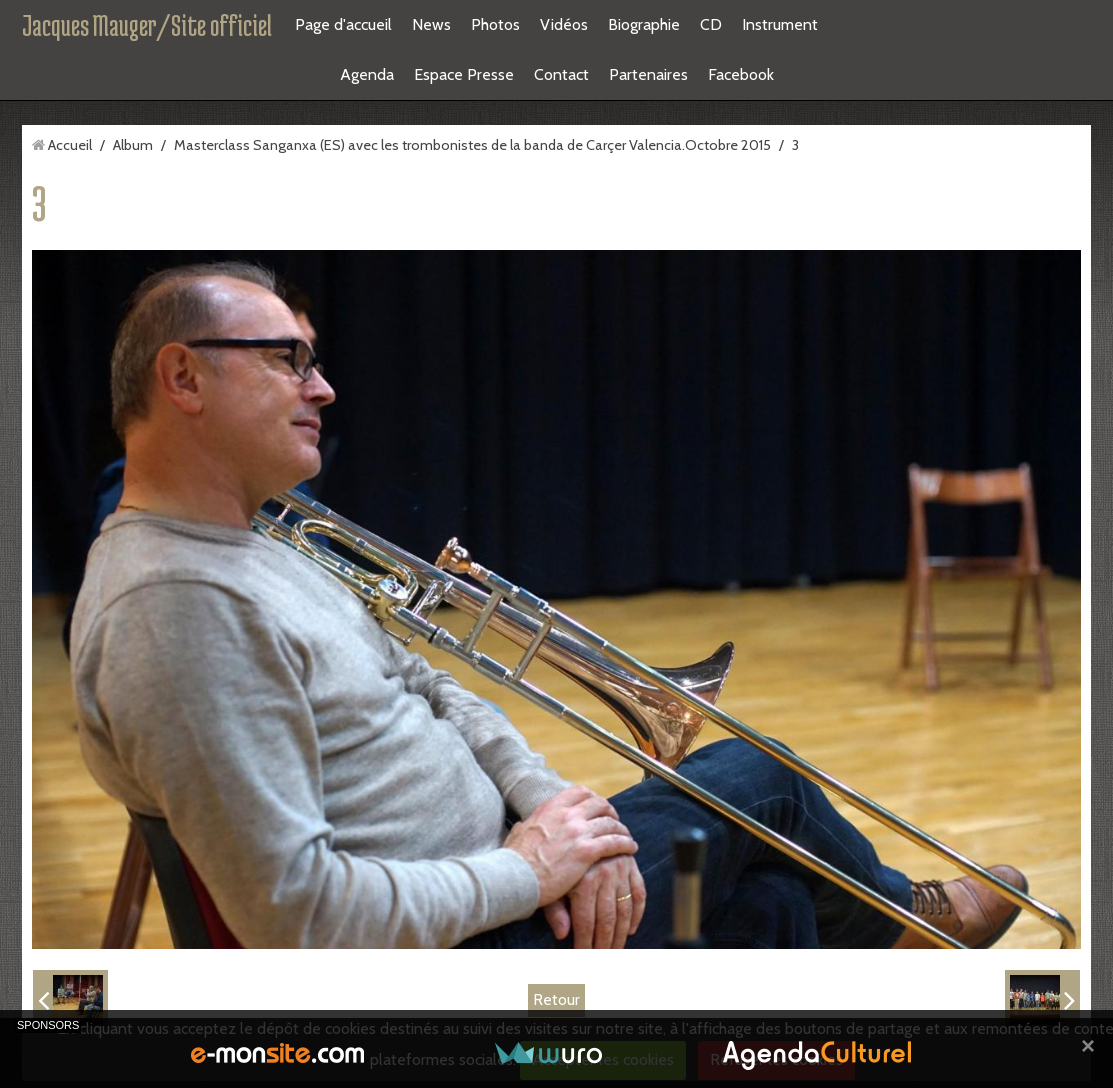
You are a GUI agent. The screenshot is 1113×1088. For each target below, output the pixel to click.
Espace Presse (464, 74)
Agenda (367, 74)
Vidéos (564, 24)
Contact (561, 74)
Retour (556, 999)
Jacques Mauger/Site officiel (147, 25)
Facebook (741, 74)
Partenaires (648, 74)
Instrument (780, 24)
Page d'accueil (343, 24)
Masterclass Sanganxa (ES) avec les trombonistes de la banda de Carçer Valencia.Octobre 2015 (472, 145)
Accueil (70, 145)
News (431, 24)
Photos (495, 24)
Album (133, 145)
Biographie (644, 24)
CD (711, 24)
